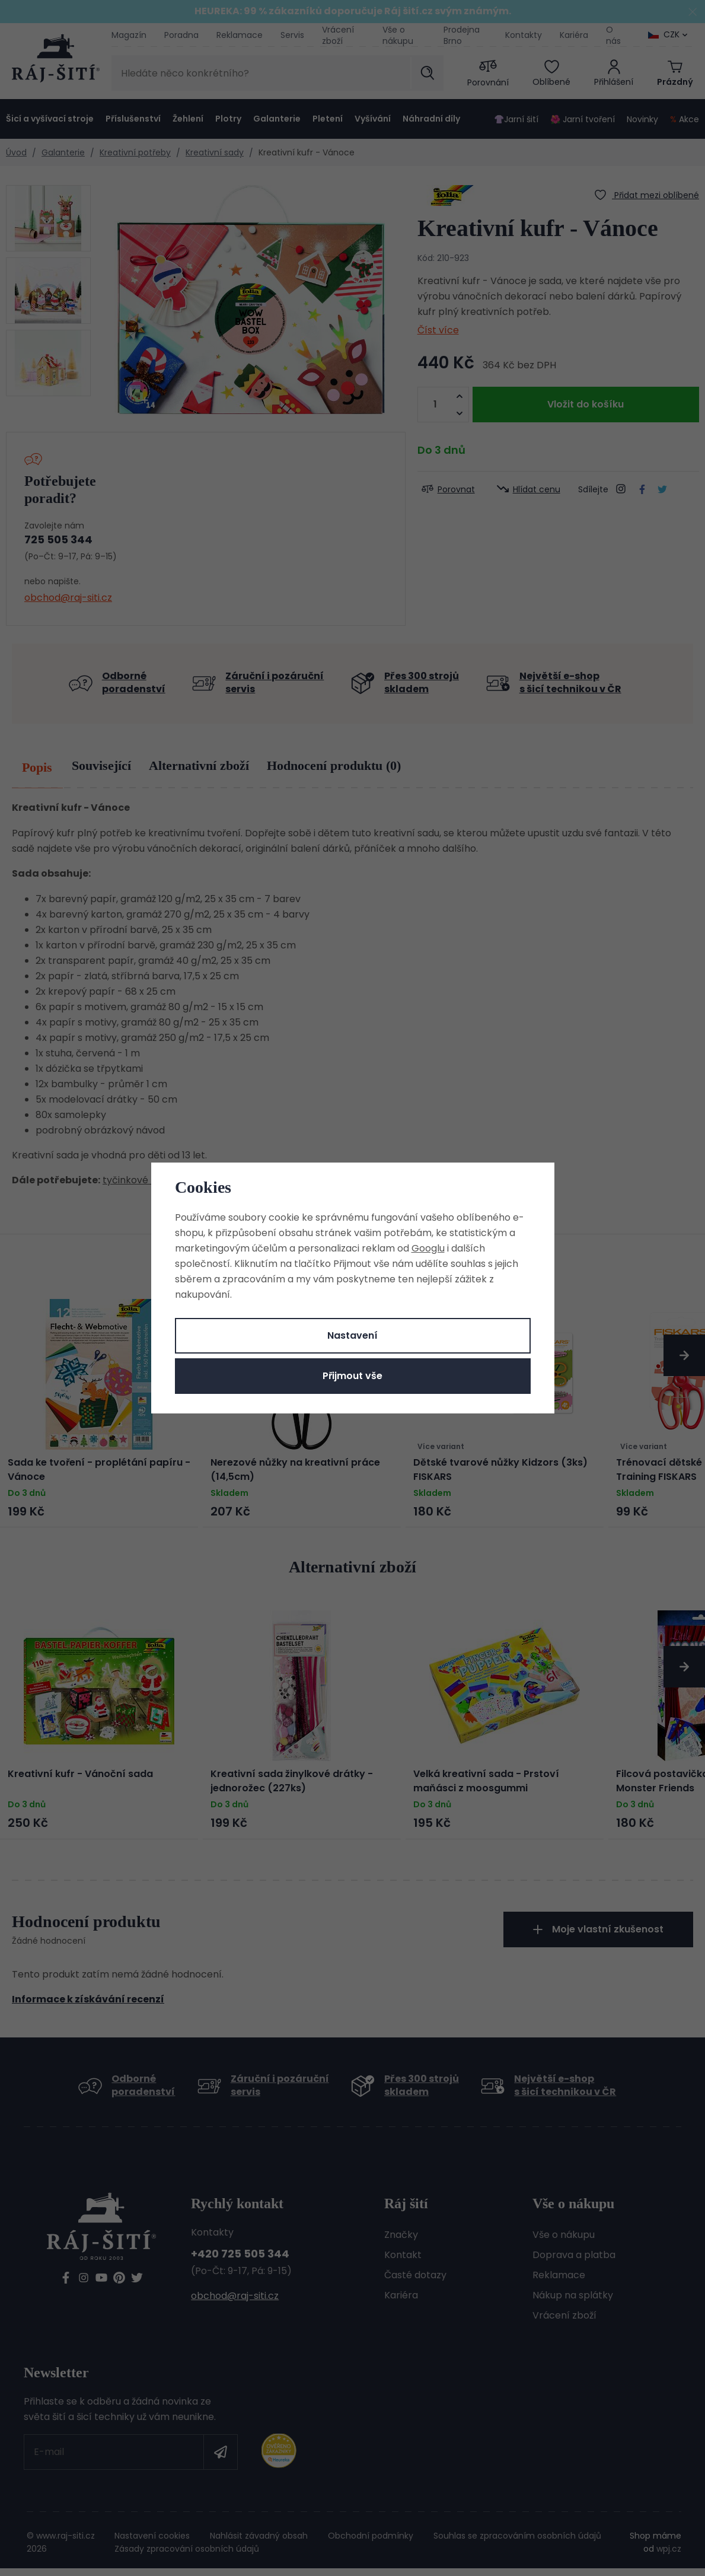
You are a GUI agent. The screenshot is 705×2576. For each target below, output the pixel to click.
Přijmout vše (352, 1376)
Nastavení (352, 1335)
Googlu (428, 1248)
